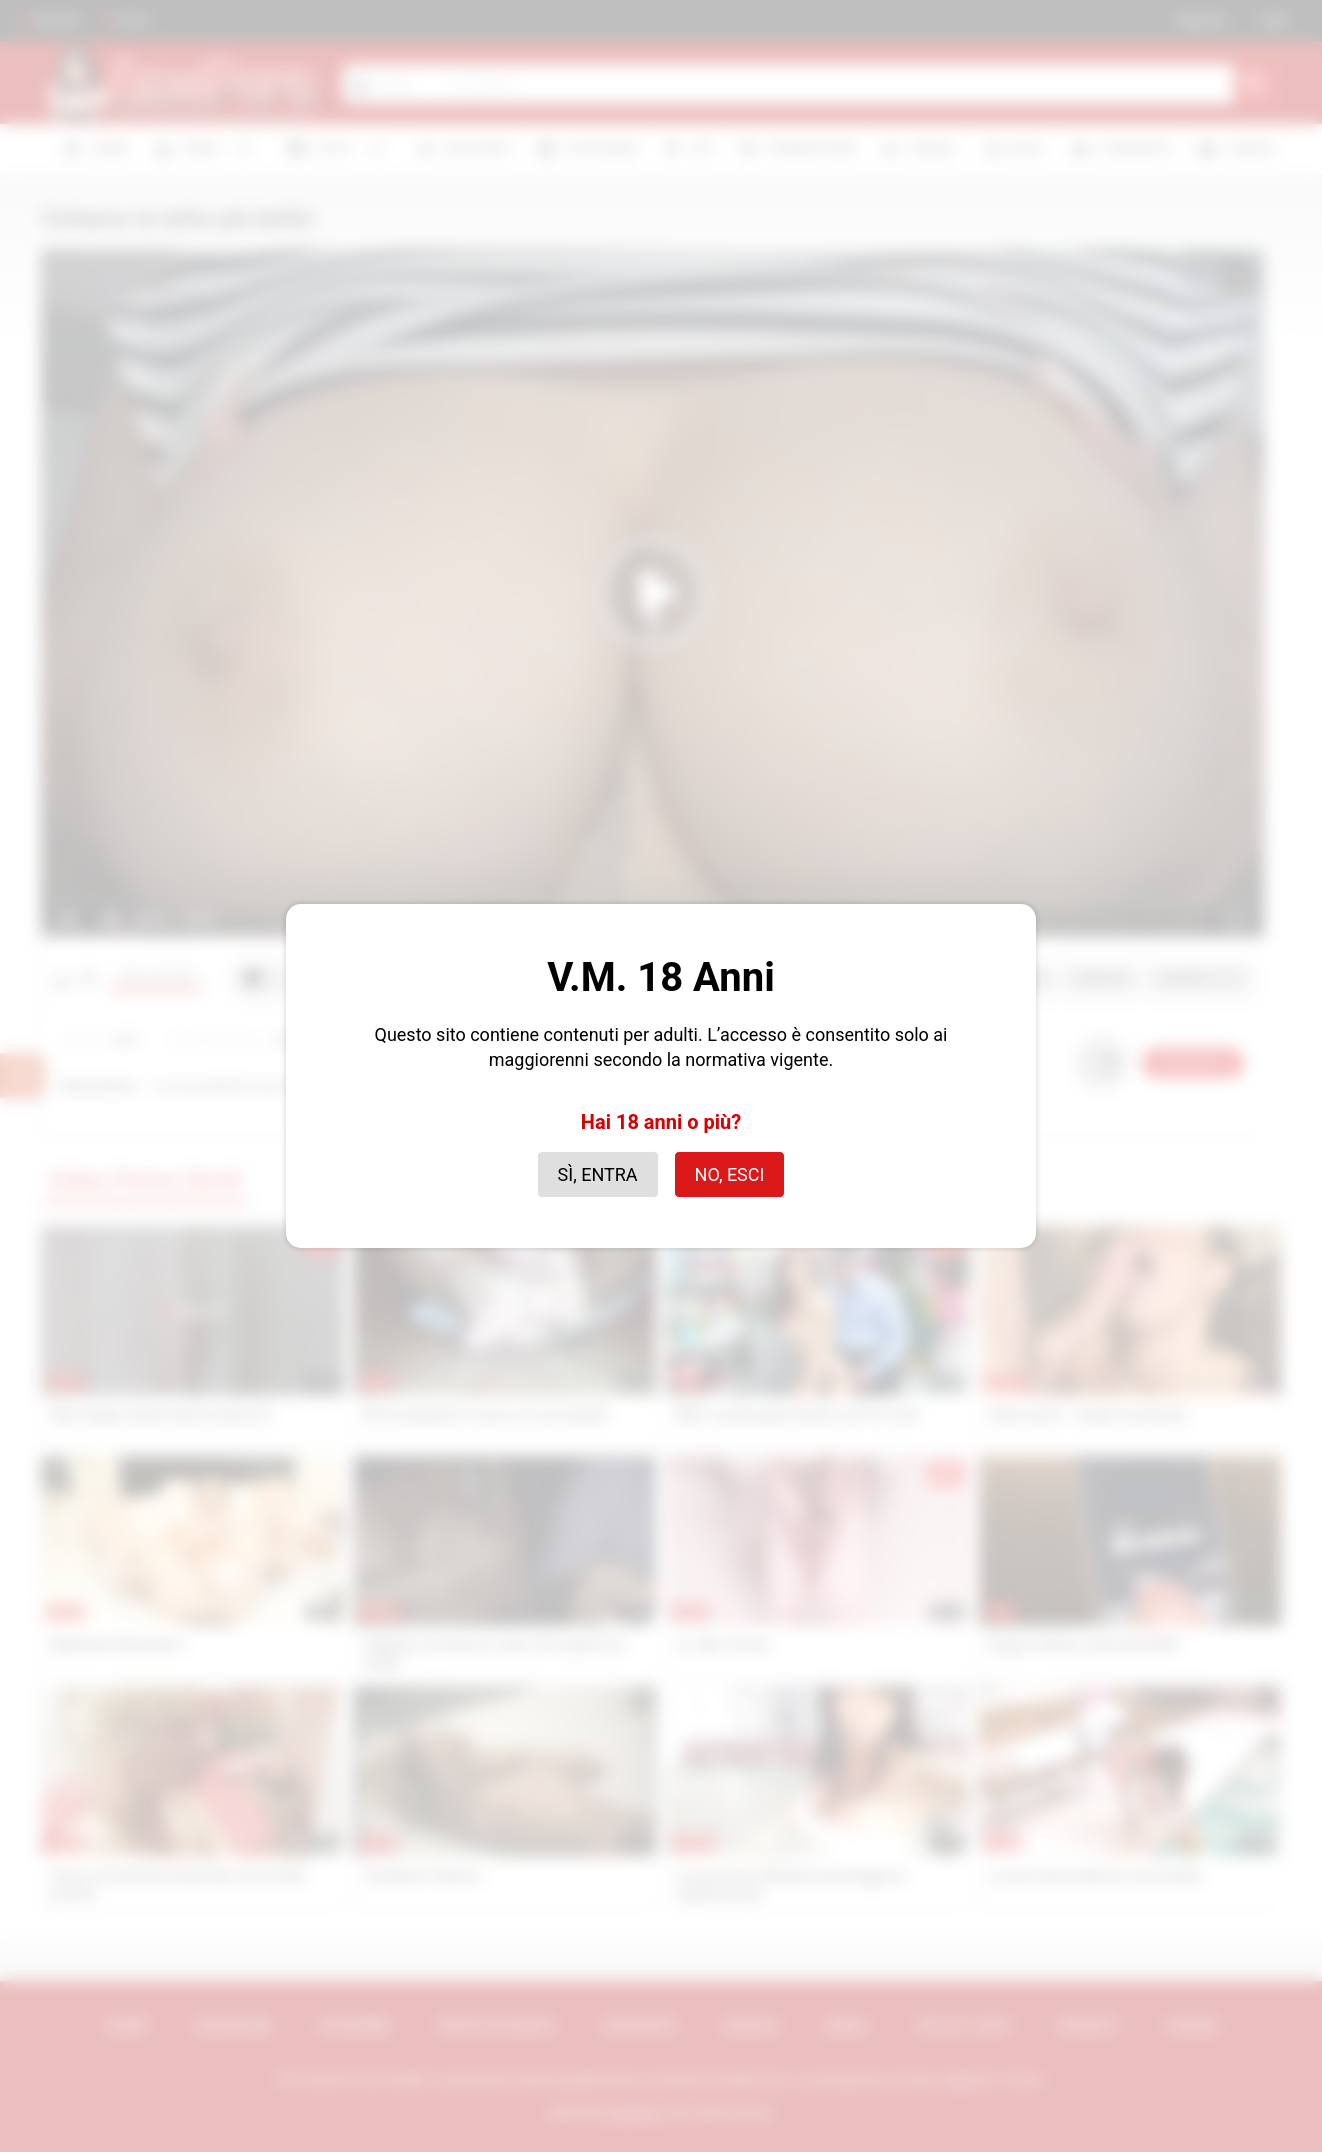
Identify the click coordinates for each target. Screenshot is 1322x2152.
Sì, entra (598, 1174)
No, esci (730, 1174)
